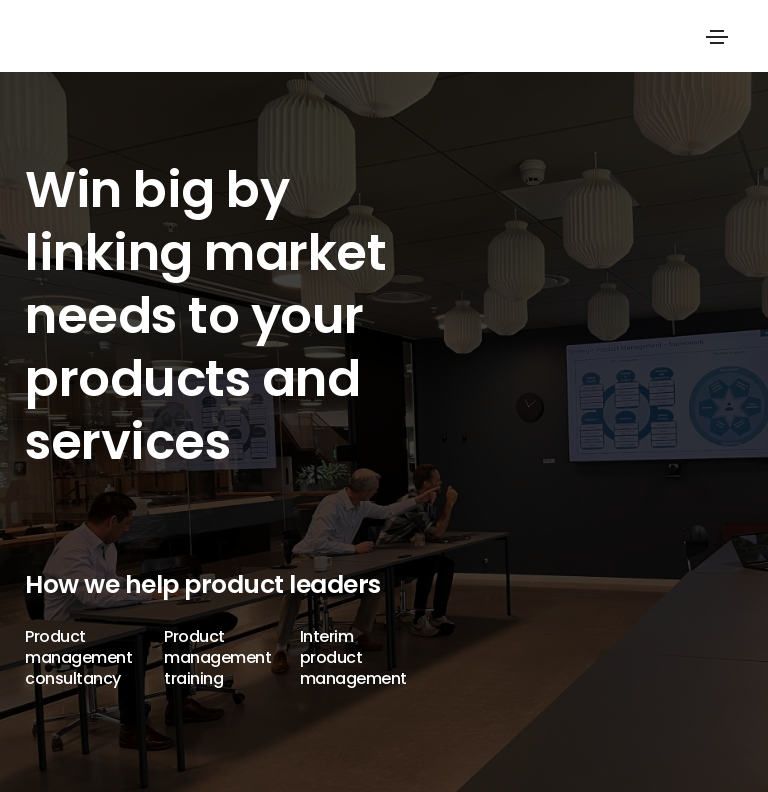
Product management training (217, 657)
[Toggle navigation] (717, 37)
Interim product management (353, 657)
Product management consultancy (78, 657)
